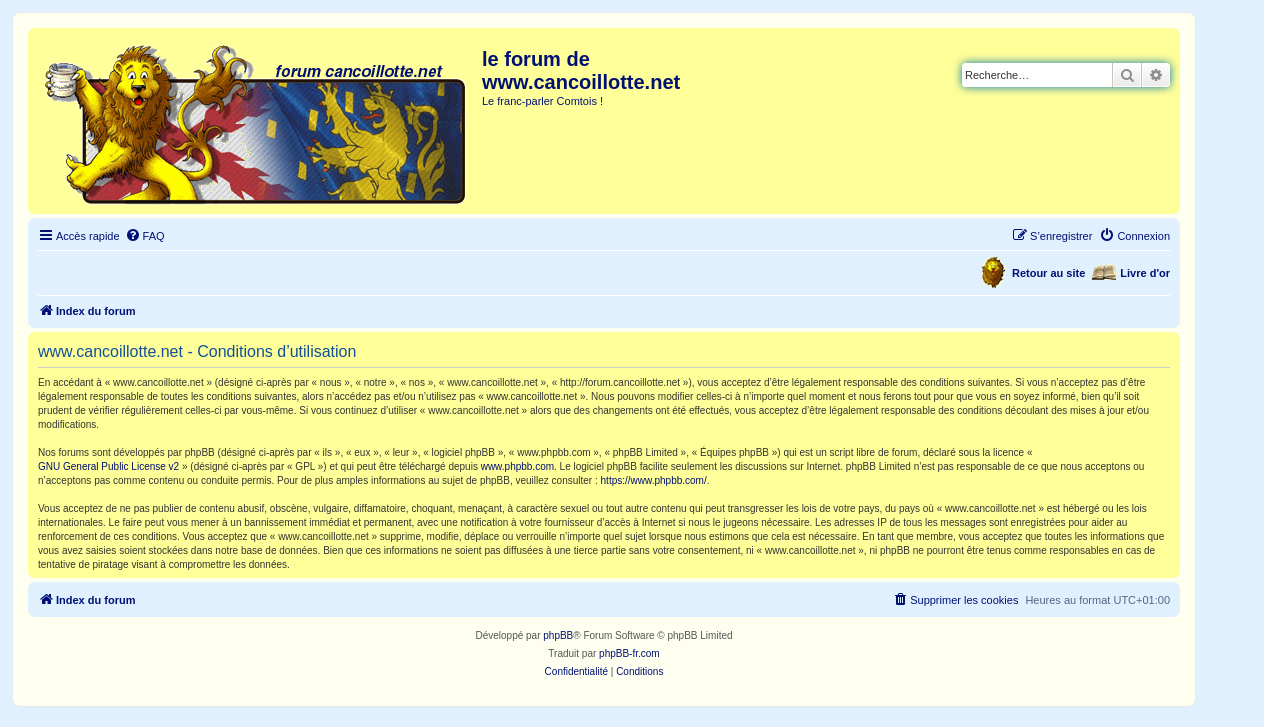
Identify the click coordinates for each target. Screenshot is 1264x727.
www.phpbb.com (517, 466)
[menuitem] (145, 236)
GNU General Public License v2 (108, 466)
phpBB (558, 635)
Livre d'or (1145, 273)
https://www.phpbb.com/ (654, 480)
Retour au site (1048, 273)
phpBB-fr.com (629, 653)
